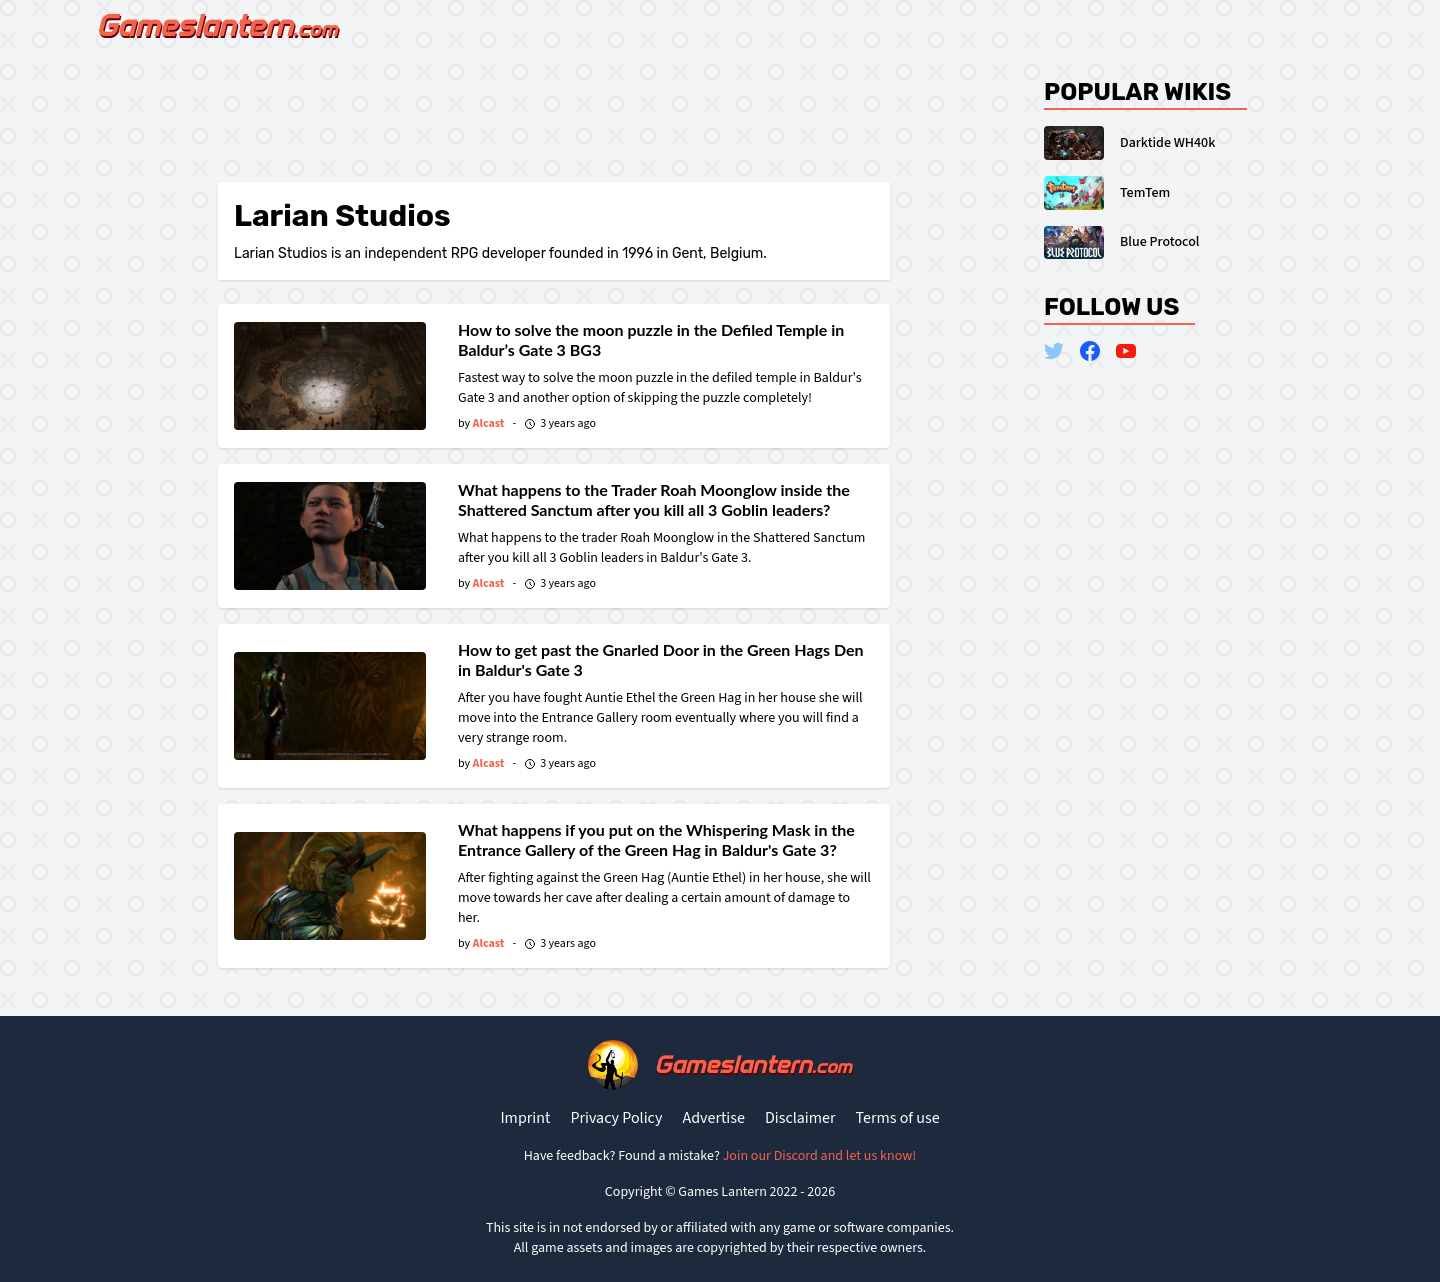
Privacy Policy (616, 1118)
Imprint (525, 1118)
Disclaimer (800, 1118)
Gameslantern (752, 1064)
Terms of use (898, 1118)
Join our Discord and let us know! (820, 1156)
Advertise (713, 1118)
